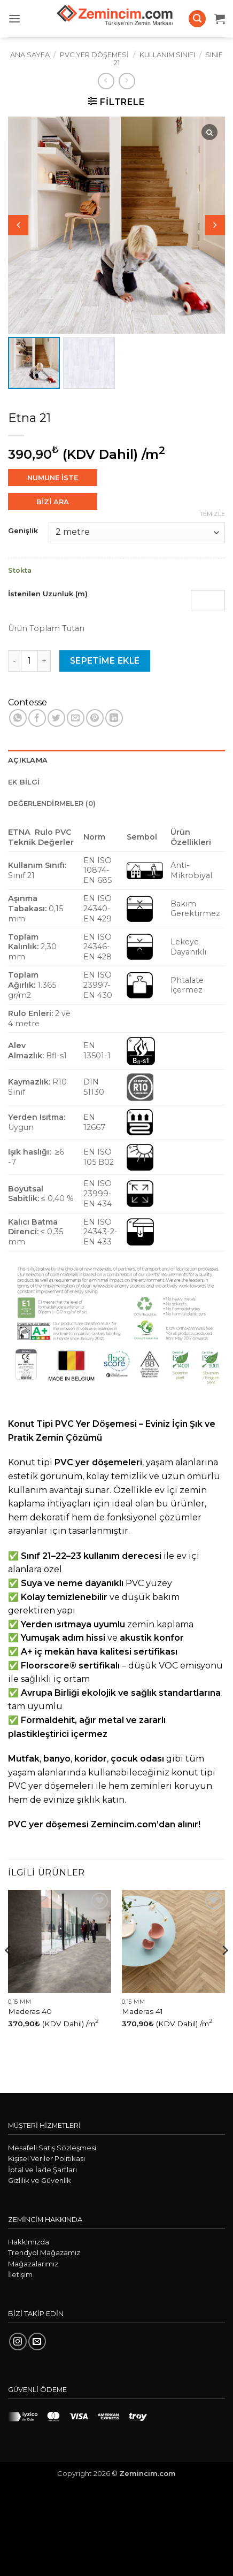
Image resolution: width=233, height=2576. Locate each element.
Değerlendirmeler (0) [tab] (52, 803)
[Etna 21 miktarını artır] (44, 661)
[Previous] (8, 1972)
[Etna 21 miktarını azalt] (14, 661)
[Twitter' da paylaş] (56, 718)
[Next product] (106, 81)
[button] (14, 18)
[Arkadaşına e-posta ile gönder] (75, 718)
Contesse (27, 702)
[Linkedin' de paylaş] (114, 718)
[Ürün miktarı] (29, 661)
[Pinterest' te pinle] (95, 718)
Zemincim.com (147, 2473)
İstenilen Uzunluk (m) (48, 593)
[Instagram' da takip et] (18, 2341)
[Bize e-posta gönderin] (37, 2341)
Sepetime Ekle (105, 661)
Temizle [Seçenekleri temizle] (212, 514)
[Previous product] (127, 81)
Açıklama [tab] (28, 760)
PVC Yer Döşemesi (94, 55)
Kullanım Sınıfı (167, 55)
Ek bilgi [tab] (24, 782)
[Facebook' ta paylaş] (37, 718)
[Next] (224, 1972)
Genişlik (23, 531)
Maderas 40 (30, 2011)
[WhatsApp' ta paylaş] (18, 718)
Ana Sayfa (30, 55)
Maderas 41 (142, 2011)
